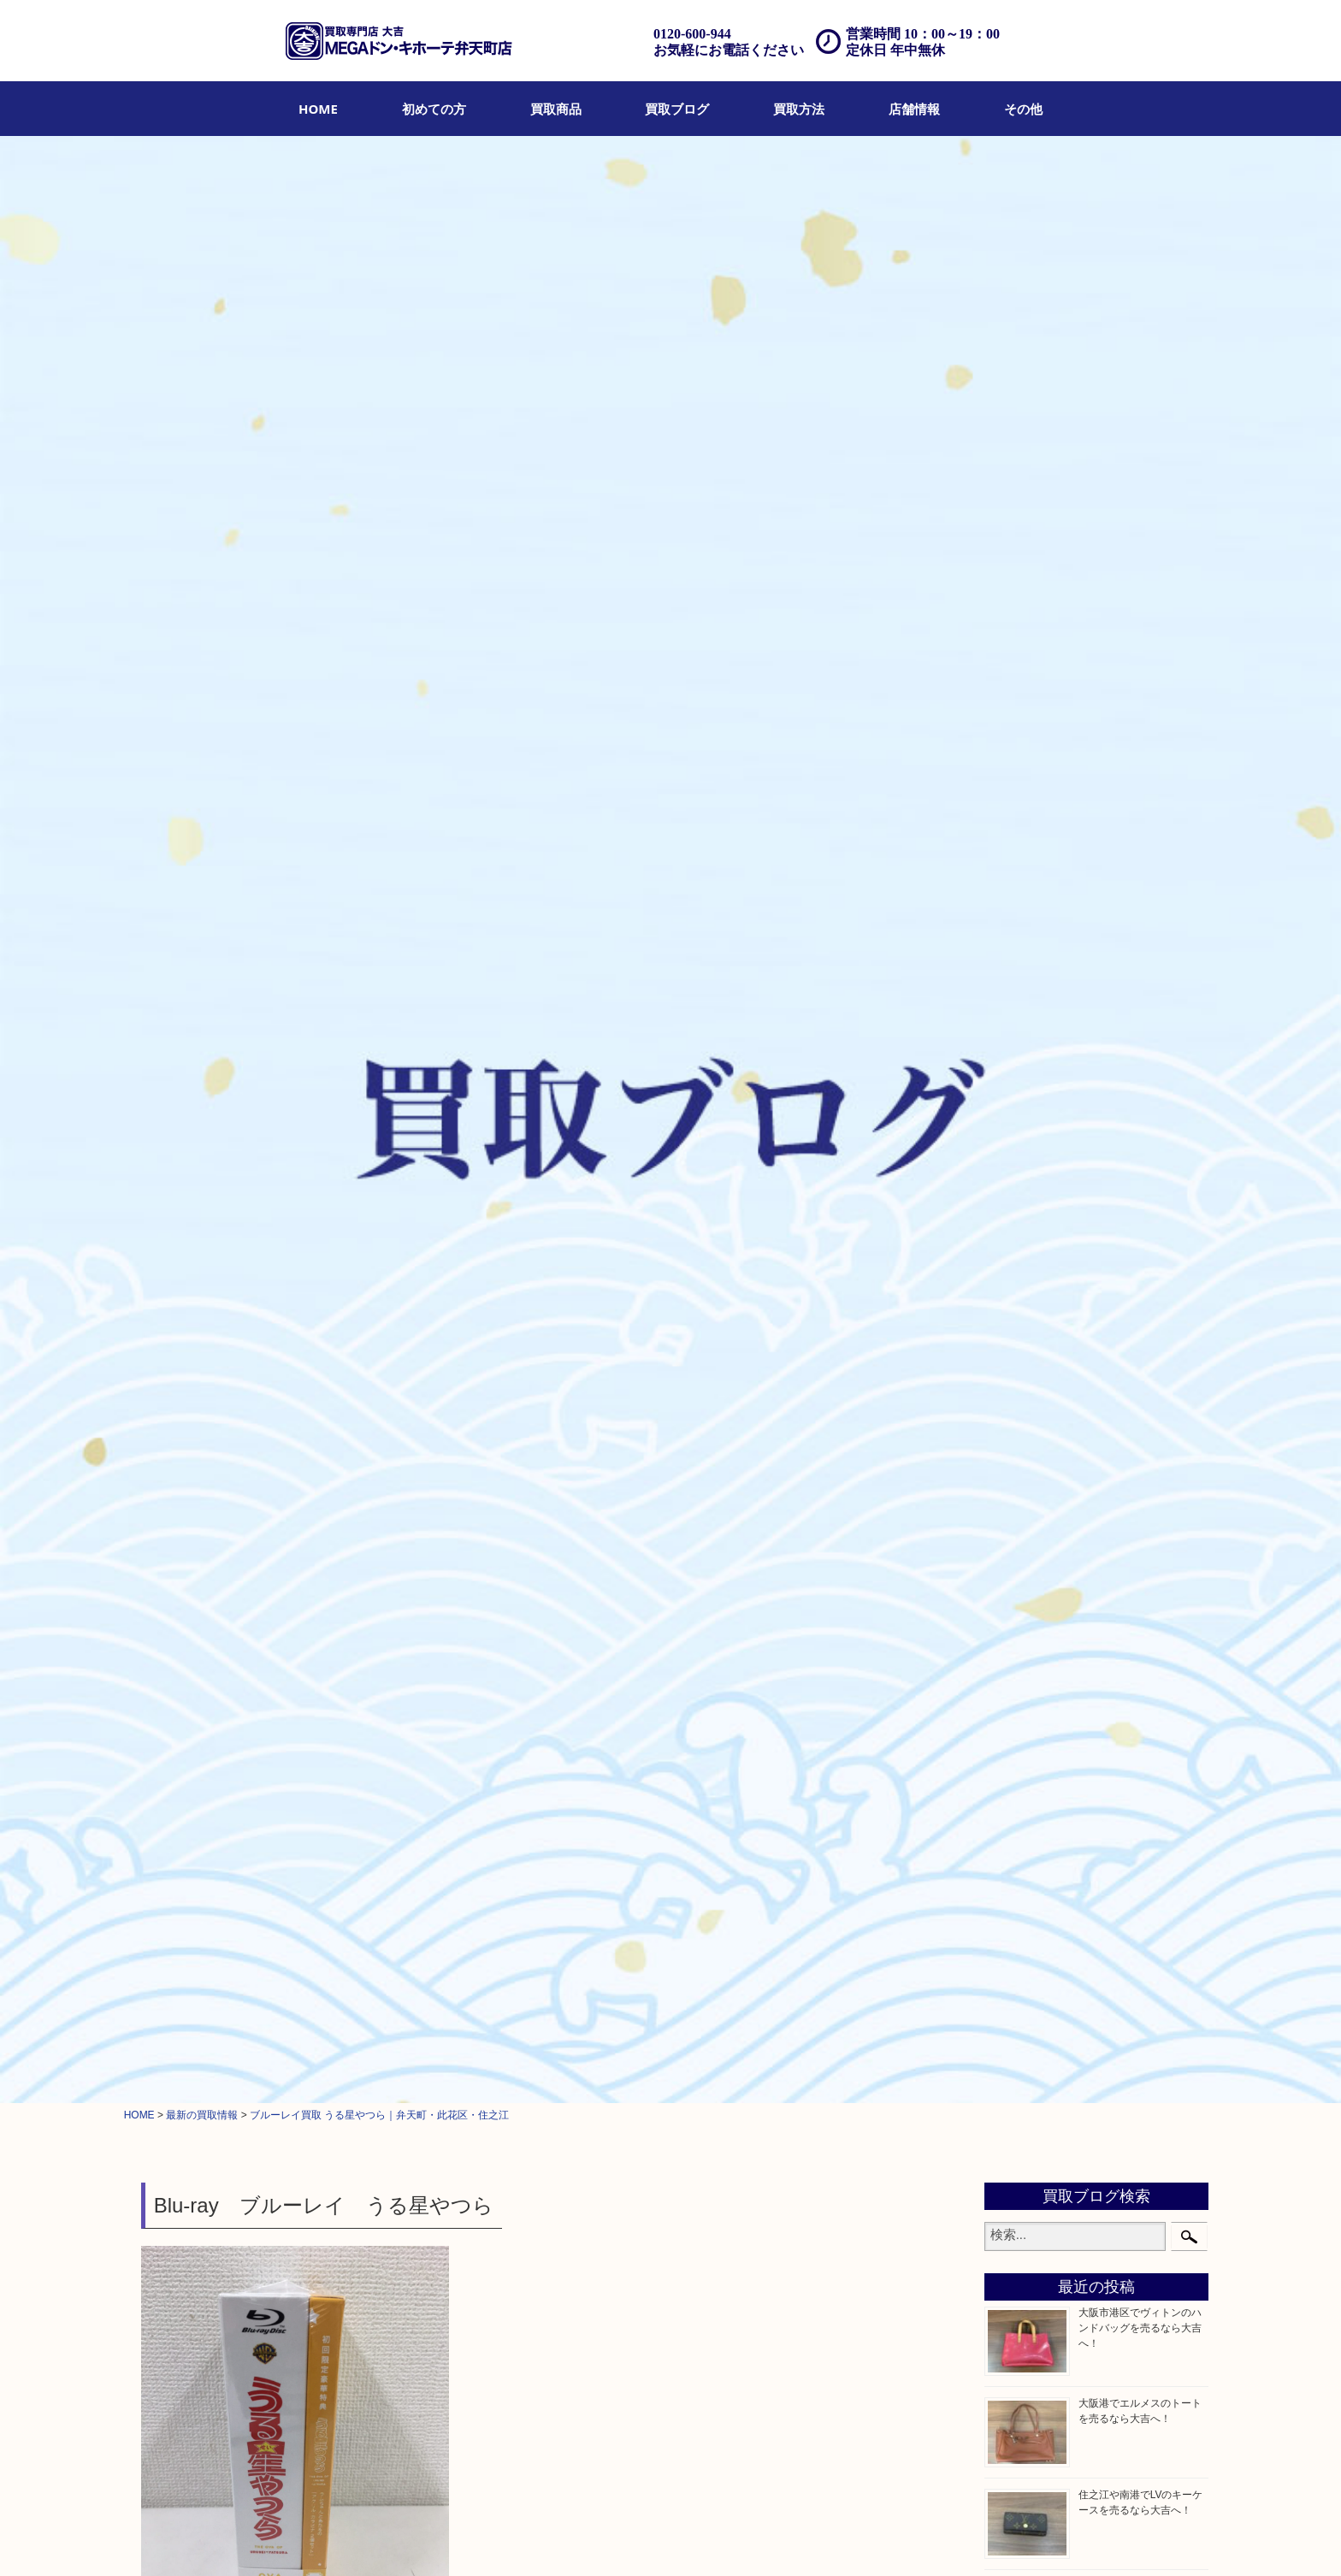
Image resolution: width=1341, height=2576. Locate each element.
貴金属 (1018, 898)
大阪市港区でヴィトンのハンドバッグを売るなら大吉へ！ (1140, 379)
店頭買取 (424, 2539)
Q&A (617, 2539)
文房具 (1018, 1350)
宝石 (1012, 919)
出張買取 (474, 2539)
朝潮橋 (1018, 1727)
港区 (1012, 1619)
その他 (1023, 108)
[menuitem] (318, 108)
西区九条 (1024, 1748)
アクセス (575, 2539)
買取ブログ (677, 108)
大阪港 (1018, 1704)
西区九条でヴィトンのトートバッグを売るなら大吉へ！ (1140, 745)
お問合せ (658, 2539)
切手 (1012, 1501)
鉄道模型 (1024, 1372)
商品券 (1018, 854)
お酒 (1012, 1006)
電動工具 (1024, 1414)
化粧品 (1018, 1243)
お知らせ (1024, 1544)
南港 (1012, 1769)
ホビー (194, 765)
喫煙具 (1018, 1328)
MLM (1013, 1307)
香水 (1012, 1264)
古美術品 (1024, 1091)
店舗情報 (914, 108)
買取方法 (798, 108)
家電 (1012, 1393)
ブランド (1024, 941)
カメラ (1018, 983)
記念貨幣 (1024, 1199)
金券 (1012, 1135)
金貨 (1012, 1178)
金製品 (1018, 1048)
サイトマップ (831, 2539)
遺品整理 (525, 2539)
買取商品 (556, 108)
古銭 (1012, 1156)
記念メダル (1030, 1221)
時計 (1012, 962)
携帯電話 (1024, 1479)
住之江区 (286, 765)
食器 (1012, 1113)
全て (155, 765)
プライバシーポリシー (739, 2539)
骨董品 (1018, 1027)
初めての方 (434, 108)
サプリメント (1036, 1285)
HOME (318, 108)
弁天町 (237, 765)
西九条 (1018, 1640)
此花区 (335, 765)
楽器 (1012, 1436)
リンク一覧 (897, 2539)
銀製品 (1018, 1070)
